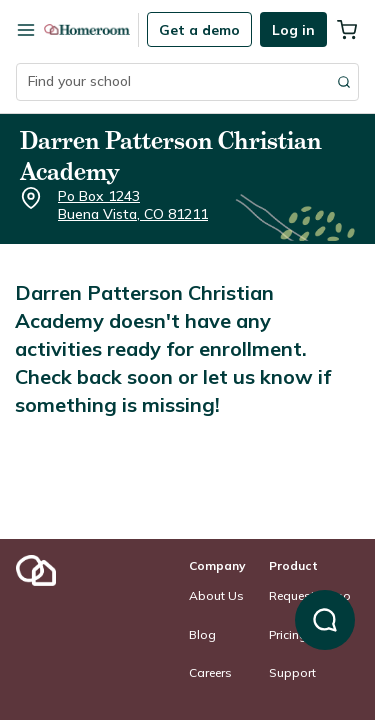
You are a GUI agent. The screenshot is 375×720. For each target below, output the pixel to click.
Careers (210, 672)
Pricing (288, 634)
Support (292, 672)
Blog (202, 634)
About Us (216, 595)
